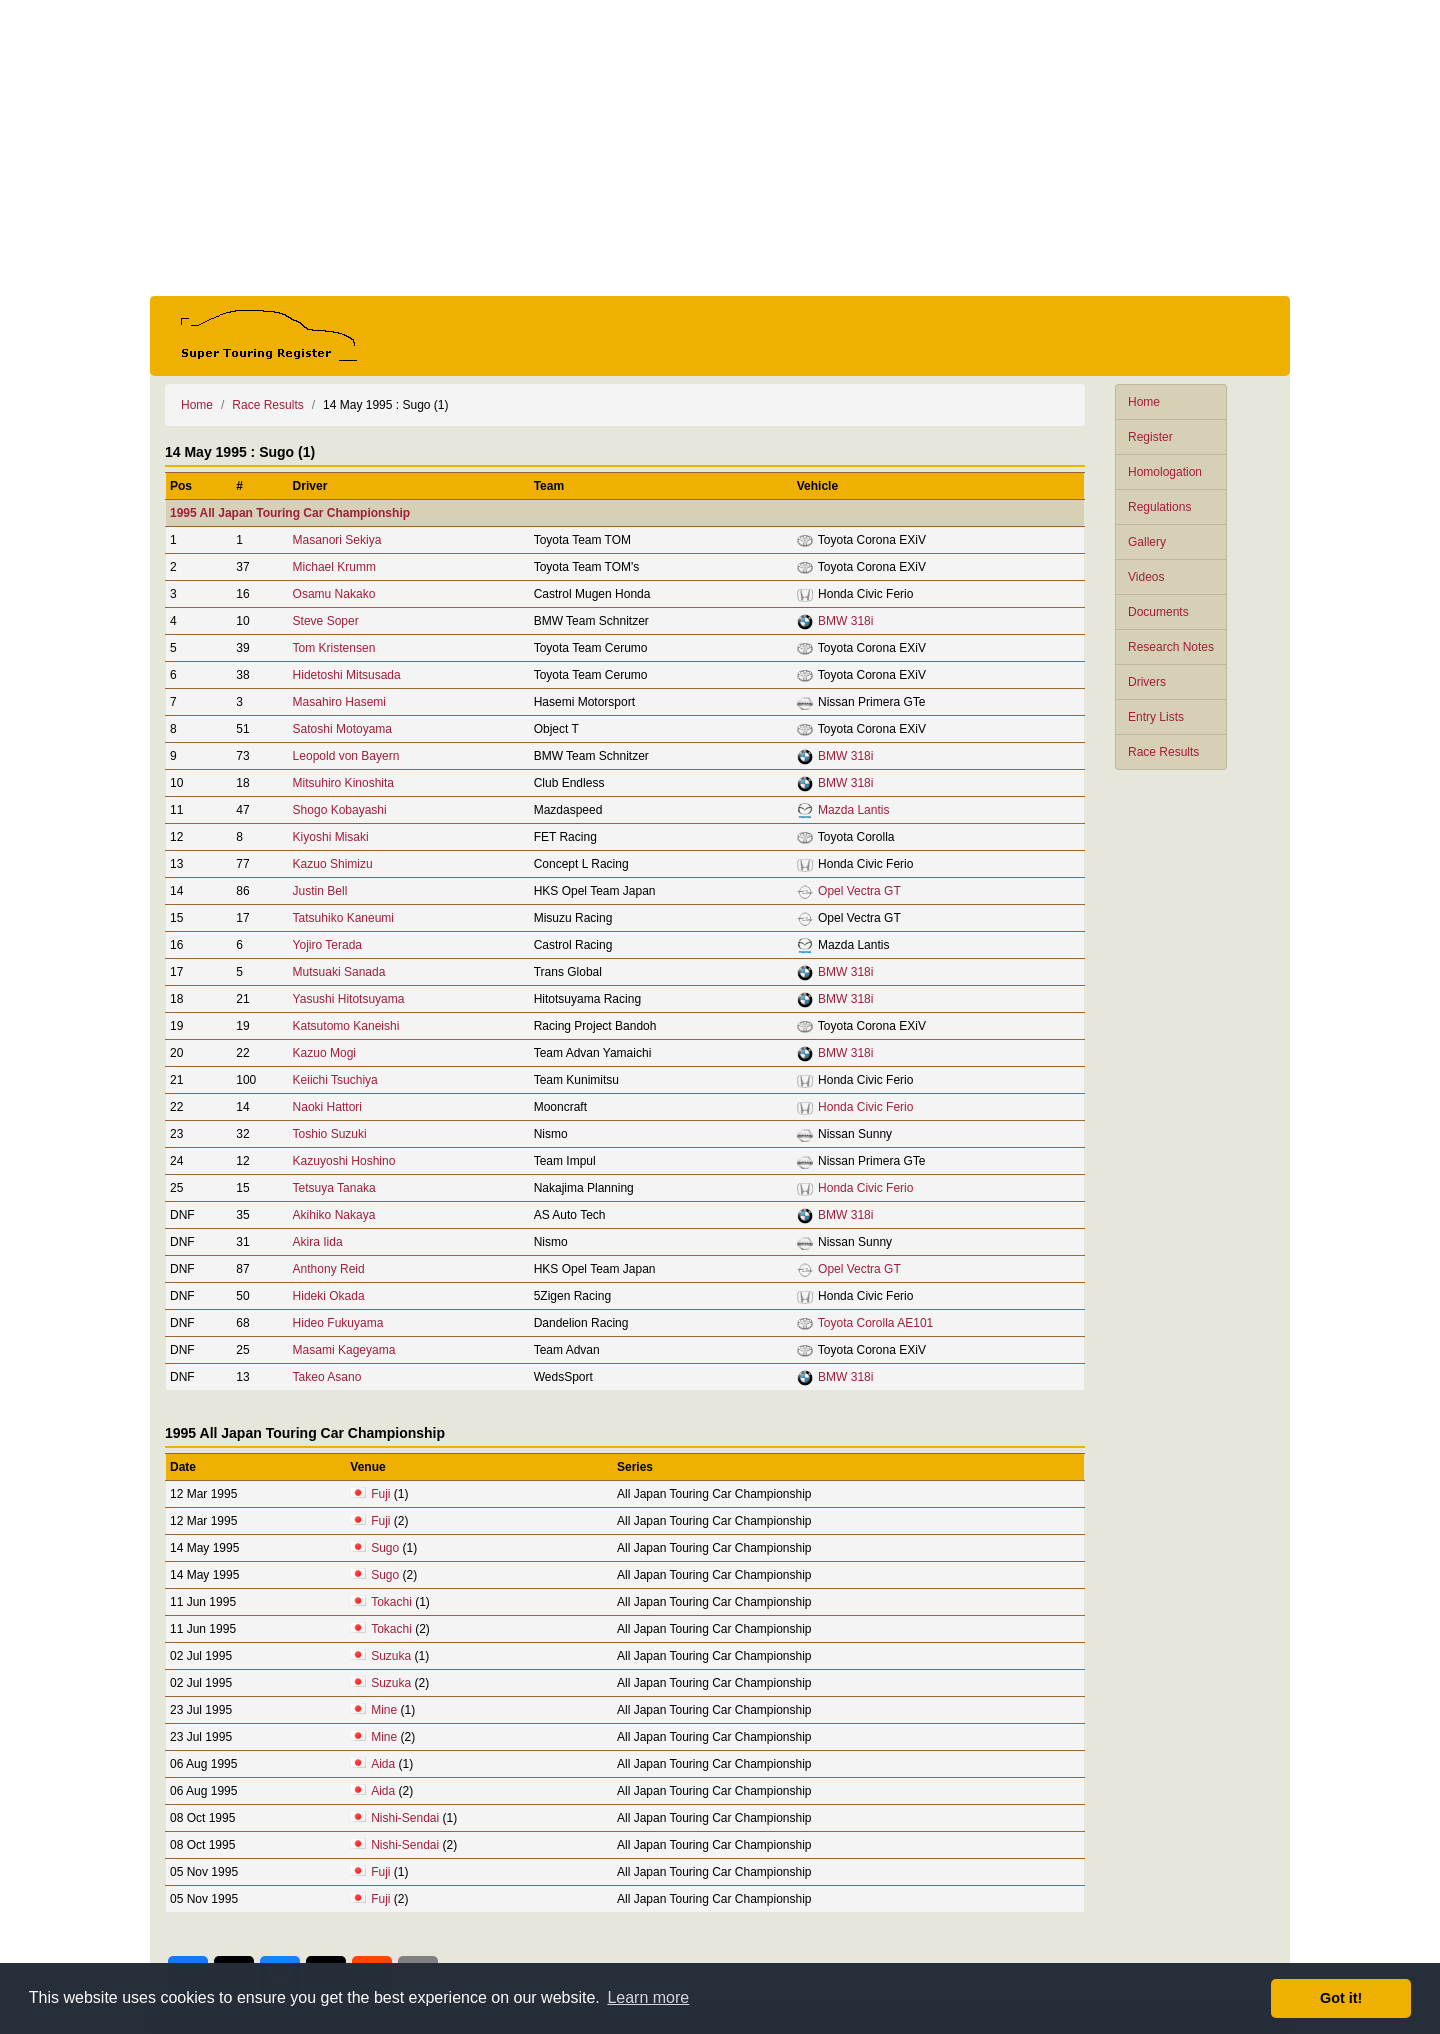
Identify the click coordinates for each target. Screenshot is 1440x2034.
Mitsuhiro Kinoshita (343, 783)
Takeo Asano (327, 1377)
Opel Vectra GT (859, 891)
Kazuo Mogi (324, 1053)
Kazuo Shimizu (333, 864)
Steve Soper (326, 621)
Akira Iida (318, 1242)
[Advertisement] (720, 148)
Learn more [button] (648, 1997)
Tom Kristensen (334, 648)
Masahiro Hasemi (339, 702)
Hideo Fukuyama (338, 1323)
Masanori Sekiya (337, 540)
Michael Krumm (334, 567)
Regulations (1159, 507)
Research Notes (1171, 647)
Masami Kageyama (344, 1350)
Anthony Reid (329, 1269)
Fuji (380, 1494)
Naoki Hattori (327, 1107)
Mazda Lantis (853, 810)
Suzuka (391, 1656)
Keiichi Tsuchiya (335, 1080)
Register (1150, 437)
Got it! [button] (1341, 1998)
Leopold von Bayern (346, 756)
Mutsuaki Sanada (339, 972)
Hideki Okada (329, 1296)
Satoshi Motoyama (342, 729)
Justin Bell (320, 891)
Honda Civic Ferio (865, 1107)
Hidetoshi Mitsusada (347, 675)
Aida (383, 1764)
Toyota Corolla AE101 (875, 1323)
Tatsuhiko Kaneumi (343, 918)
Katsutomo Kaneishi (346, 1026)
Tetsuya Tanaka (334, 1188)
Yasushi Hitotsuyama (349, 999)
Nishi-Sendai (405, 1818)
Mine (384, 1710)
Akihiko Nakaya (334, 1215)
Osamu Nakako (334, 594)
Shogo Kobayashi (340, 810)
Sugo (385, 1548)
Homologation (1165, 472)
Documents (1158, 612)
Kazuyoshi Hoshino (344, 1161)
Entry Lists (1156, 717)
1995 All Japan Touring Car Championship (290, 513)
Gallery (1147, 542)
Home (1144, 402)
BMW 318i (845, 621)
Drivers (1147, 682)
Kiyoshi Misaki (331, 837)
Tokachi (391, 1602)
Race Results (1163, 752)
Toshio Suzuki (330, 1134)
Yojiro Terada (327, 945)
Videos (1146, 577)
